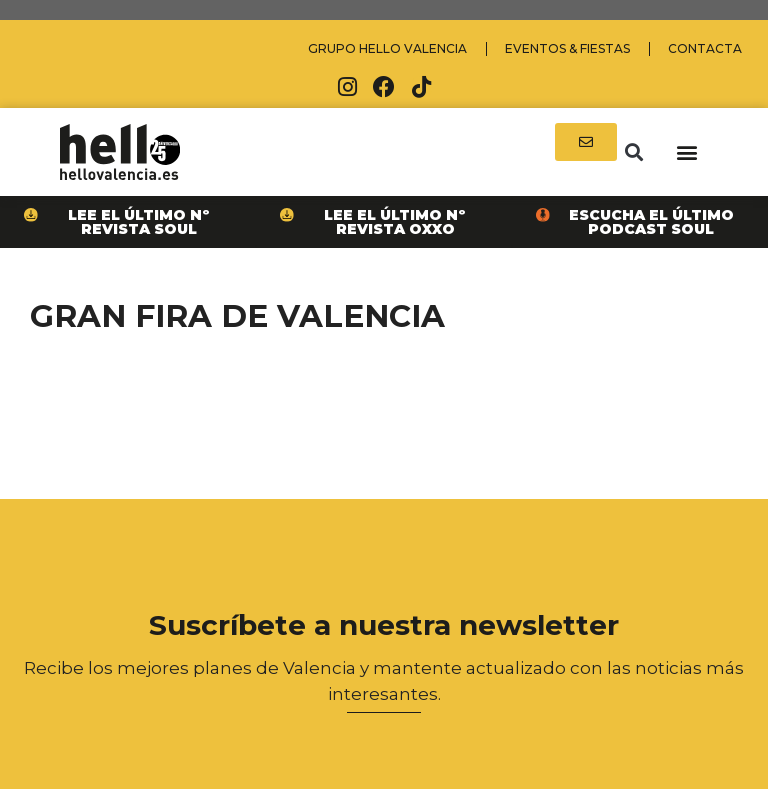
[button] (633, 152)
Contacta (705, 48)
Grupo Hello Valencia (387, 48)
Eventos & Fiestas (567, 48)
